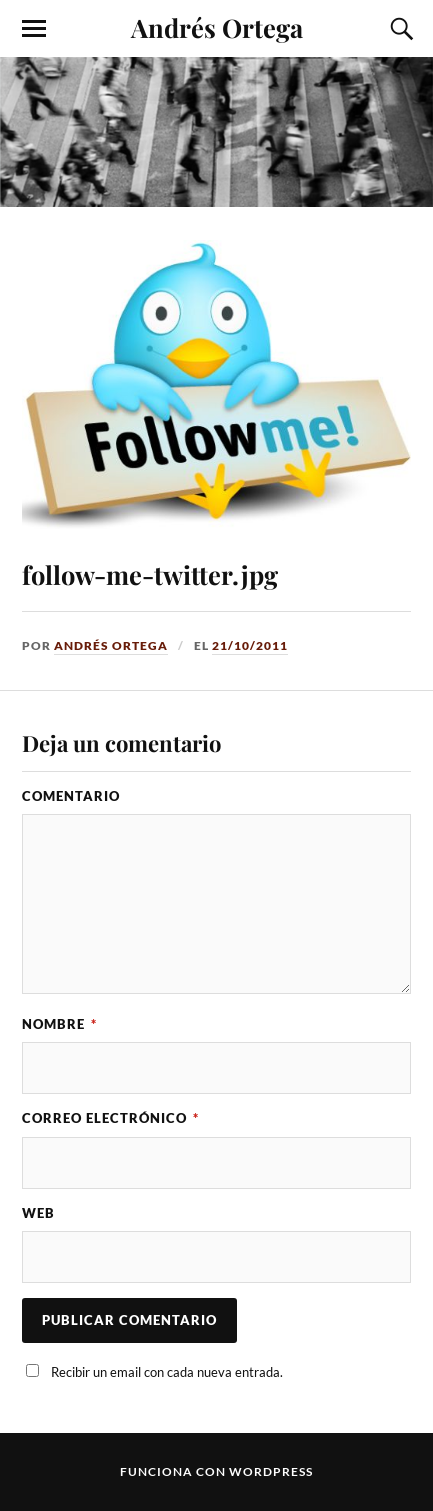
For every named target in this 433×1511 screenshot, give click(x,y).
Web (38, 1213)
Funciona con (174, 1471)
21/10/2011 (250, 645)
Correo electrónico (110, 1118)
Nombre (59, 1024)
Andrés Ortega (217, 27)
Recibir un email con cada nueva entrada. (167, 1372)
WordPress (271, 1471)
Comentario (71, 796)
